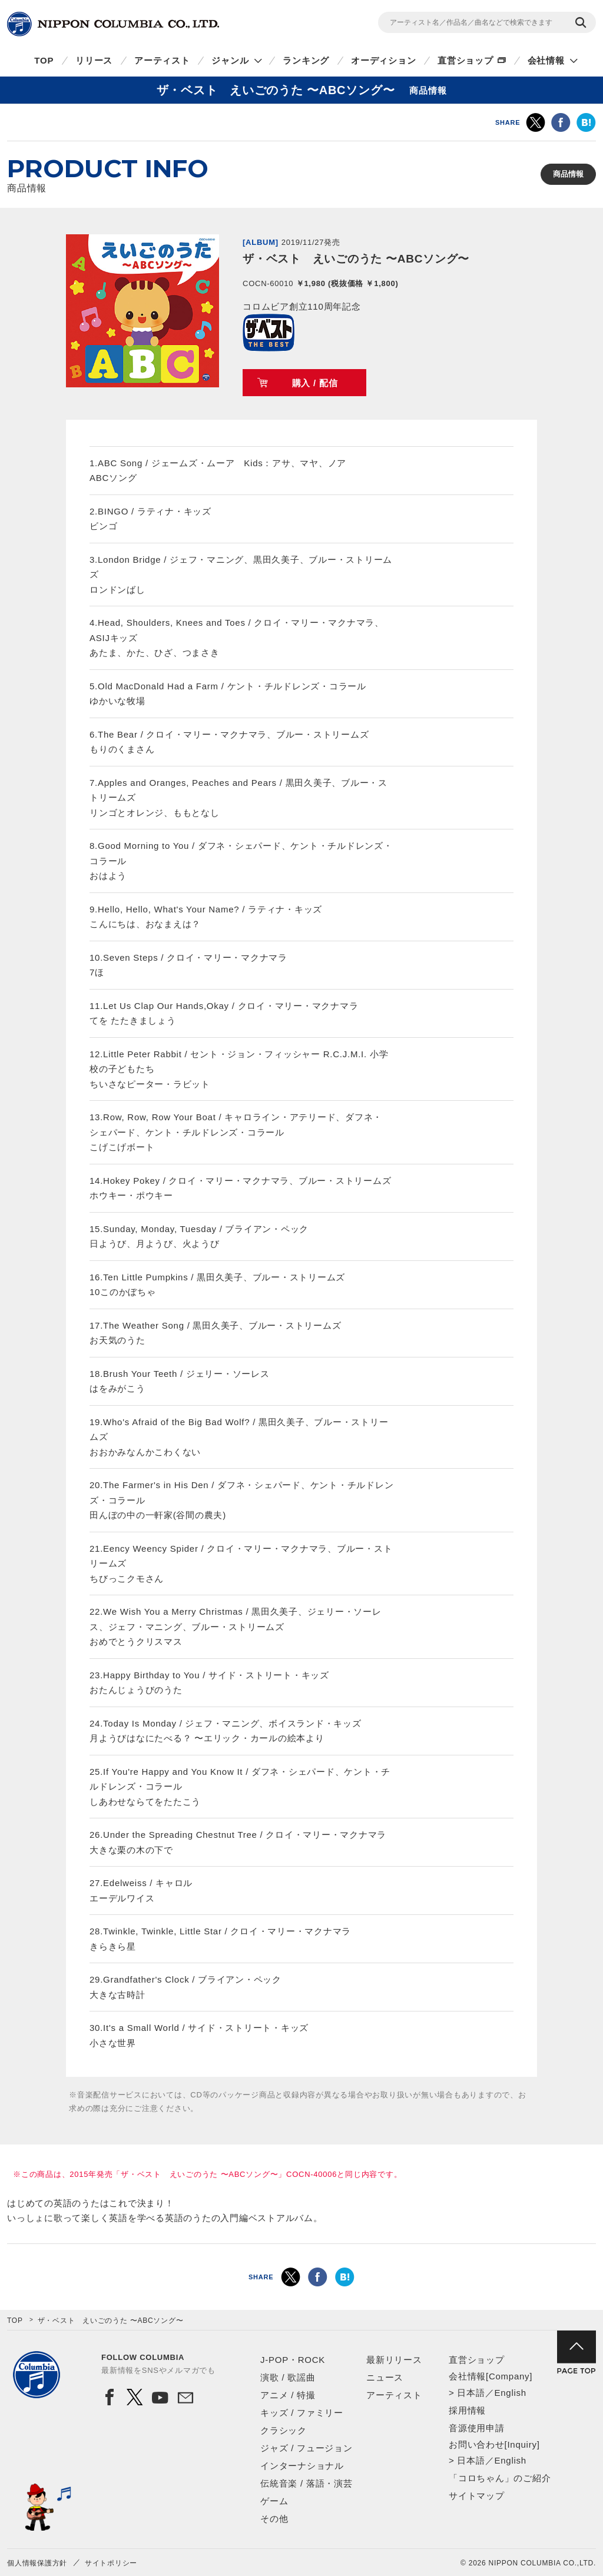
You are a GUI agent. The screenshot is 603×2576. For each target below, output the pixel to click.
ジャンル (230, 60)
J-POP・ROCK (292, 2360)
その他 (274, 2519)
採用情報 (467, 2410)
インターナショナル (302, 2466)
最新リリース (394, 2360)
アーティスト (162, 60)
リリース (93, 60)
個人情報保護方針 (37, 2563)
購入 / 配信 (315, 383)
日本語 (471, 2393)
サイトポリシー (111, 2563)
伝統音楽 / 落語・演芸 (306, 2483)
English (510, 2393)
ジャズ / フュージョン (306, 2448)
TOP (44, 60)
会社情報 (546, 60)
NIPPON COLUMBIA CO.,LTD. (113, 24)
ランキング (306, 60)
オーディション (383, 60)
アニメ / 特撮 (288, 2395)
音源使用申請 (477, 2428)
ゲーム (274, 2501)
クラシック (283, 2430)
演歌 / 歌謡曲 (288, 2377)
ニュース (384, 2377)
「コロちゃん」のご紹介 (500, 2478)
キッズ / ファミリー (301, 2413)
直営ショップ (465, 60)
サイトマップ (477, 2496)
